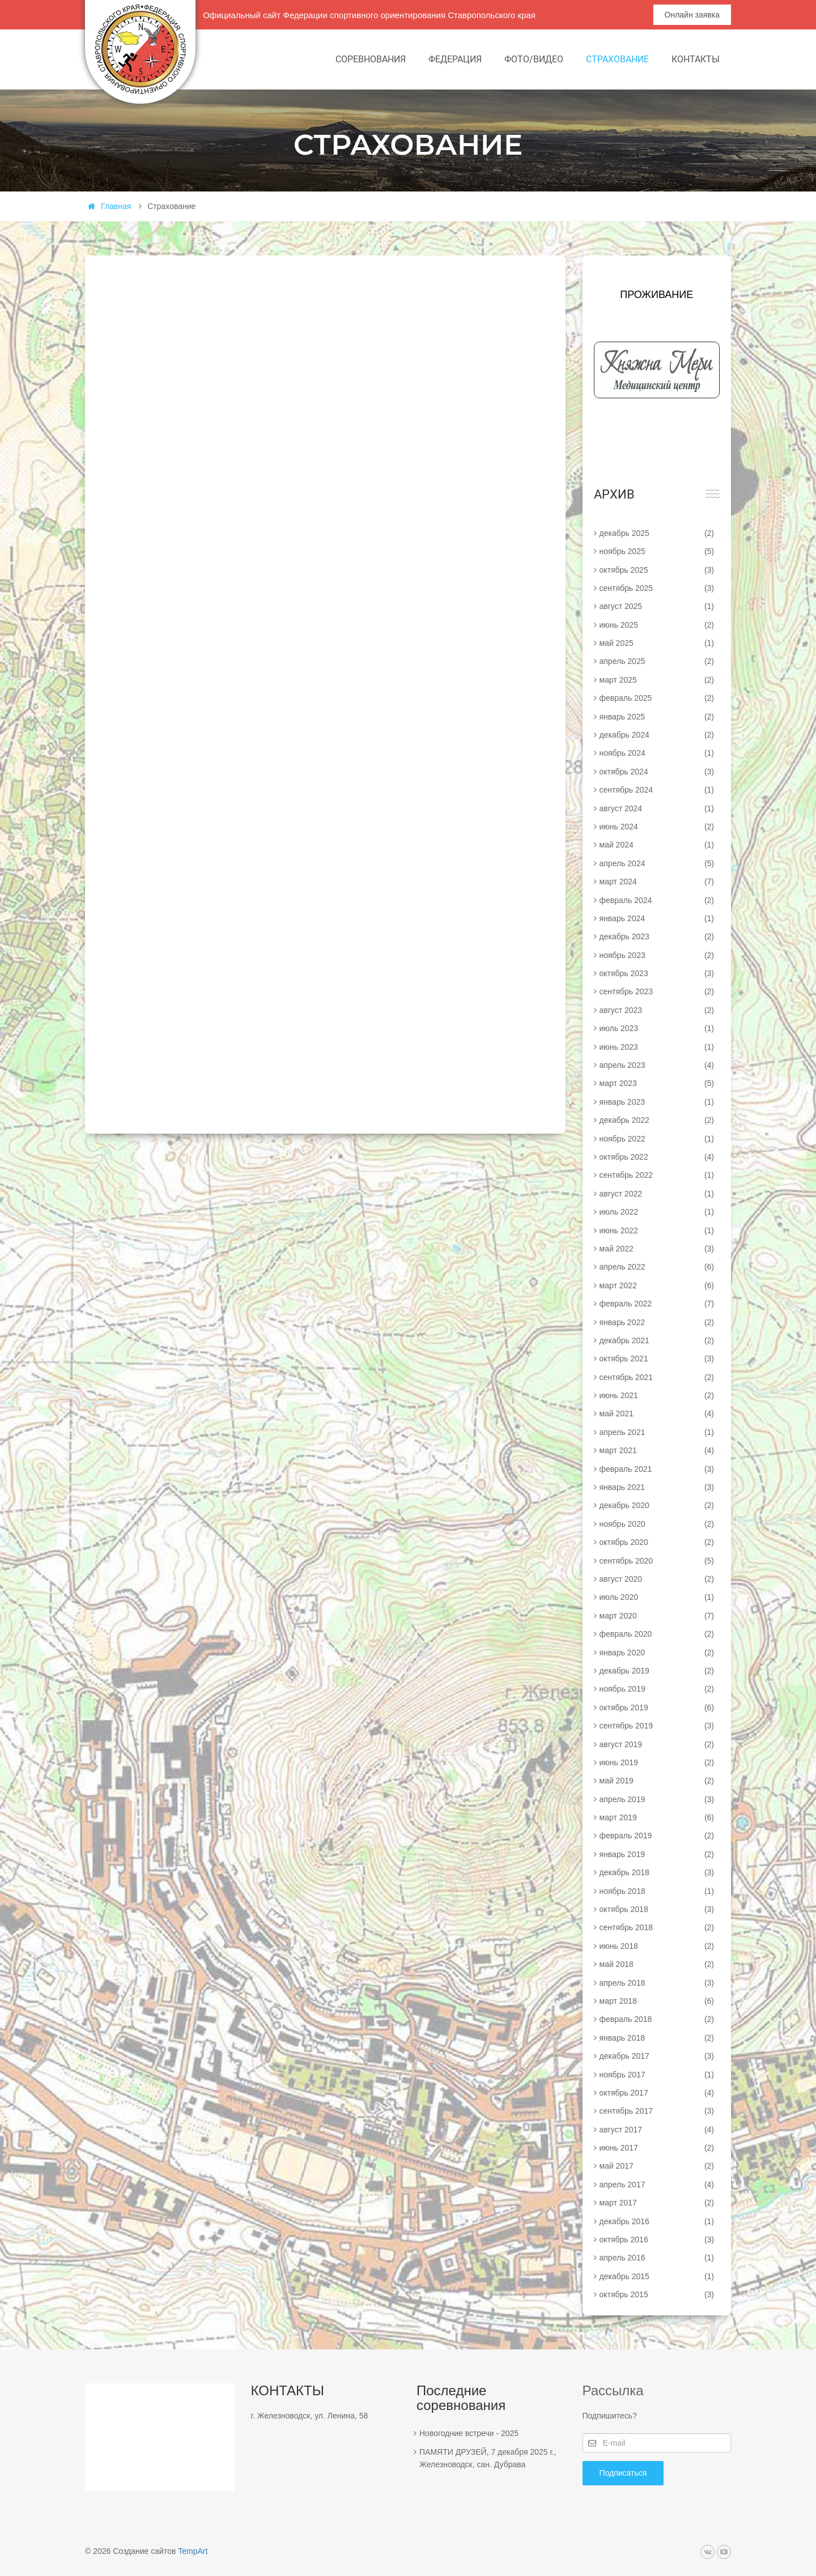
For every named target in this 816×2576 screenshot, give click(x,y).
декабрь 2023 (657, 936)
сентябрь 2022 (657, 1175)
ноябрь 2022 (657, 1138)
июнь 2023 (657, 1047)
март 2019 (657, 1817)
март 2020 (657, 1616)
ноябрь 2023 (657, 955)
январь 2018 (657, 2038)
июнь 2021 (657, 1395)
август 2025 (657, 606)
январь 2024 (657, 918)
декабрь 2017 (657, 2056)
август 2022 (657, 1193)
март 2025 (657, 680)
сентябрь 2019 (657, 1725)
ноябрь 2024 (657, 753)
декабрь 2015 (657, 2276)
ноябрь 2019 (657, 1689)
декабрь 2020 (657, 1505)
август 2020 (657, 1579)
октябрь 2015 (657, 2294)
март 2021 (657, 1450)
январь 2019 (657, 1854)
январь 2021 (657, 1487)
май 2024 (657, 844)
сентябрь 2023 (657, 991)
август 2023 (657, 1010)
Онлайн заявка (692, 14)
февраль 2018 (657, 2019)
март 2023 (657, 1083)
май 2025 (657, 643)
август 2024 (657, 808)
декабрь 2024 (657, 735)
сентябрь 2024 (657, 790)
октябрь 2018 (657, 1909)
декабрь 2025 (657, 533)
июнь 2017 (657, 2147)
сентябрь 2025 (657, 588)
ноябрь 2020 (657, 1524)
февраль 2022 (657, 1303)
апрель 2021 (657, 1432)
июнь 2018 (657, 1946)
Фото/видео (533, 59)
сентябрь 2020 (657, 1561)
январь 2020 (657, 1652)
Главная (109, 206)
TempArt (192, 2551)
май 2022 (657, 1248)
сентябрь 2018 (657, 1927)
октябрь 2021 (657, 1358)
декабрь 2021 (657, 1340)
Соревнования (370, 59)
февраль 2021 (657, 1469)
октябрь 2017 (657, 2093)
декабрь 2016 (657, 2221)
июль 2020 (657, 1597)
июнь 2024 (657, 826)
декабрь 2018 (657, 1872)
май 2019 (657, 1780)
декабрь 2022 (657, 1120)
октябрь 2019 (657, 1707)
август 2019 (657, 1744)
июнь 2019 (657, 1762)
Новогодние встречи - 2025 (468, 2433)
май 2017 (657, 2166)
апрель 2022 (657, 1267)
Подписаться (623, 2472)
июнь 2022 (657, 1230)
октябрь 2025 (657, 570)
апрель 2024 (657, 863)
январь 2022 (657, 1322)
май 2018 (657, 1964)
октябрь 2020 (657, 1542)
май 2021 (657, 1413)
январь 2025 (657, 716)
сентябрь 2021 (657, 1377)
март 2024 (657, 881)
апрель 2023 (657, 1065)
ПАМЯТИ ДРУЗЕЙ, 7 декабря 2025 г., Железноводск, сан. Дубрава (487, 2458)
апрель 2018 (657, 1983)
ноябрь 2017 (657, 2074)
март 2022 (657, 1285)
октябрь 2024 (657, 771)
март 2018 (657, 2001)
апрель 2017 (657, 2184)
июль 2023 (657, 1028)
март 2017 (657, 2202)
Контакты (696, 59)
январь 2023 (657, 1102)
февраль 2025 (657, 698)
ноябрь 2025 (657, 551)
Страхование (617, 59)
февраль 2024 (657, 900)
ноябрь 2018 (657, 1891)
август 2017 (657, 2129)
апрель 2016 (657, 2257)
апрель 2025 (657, 661)
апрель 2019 (657, 1799)
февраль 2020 (657, 1634)
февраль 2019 (657, 1835)
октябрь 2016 (657, 2239)
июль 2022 (657, 1212)
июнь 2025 (657, 625)
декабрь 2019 (657, 1670)
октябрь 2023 (657, 973)
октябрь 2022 (657, 1157)
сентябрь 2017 (657, 2111)
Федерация (455, 59)
